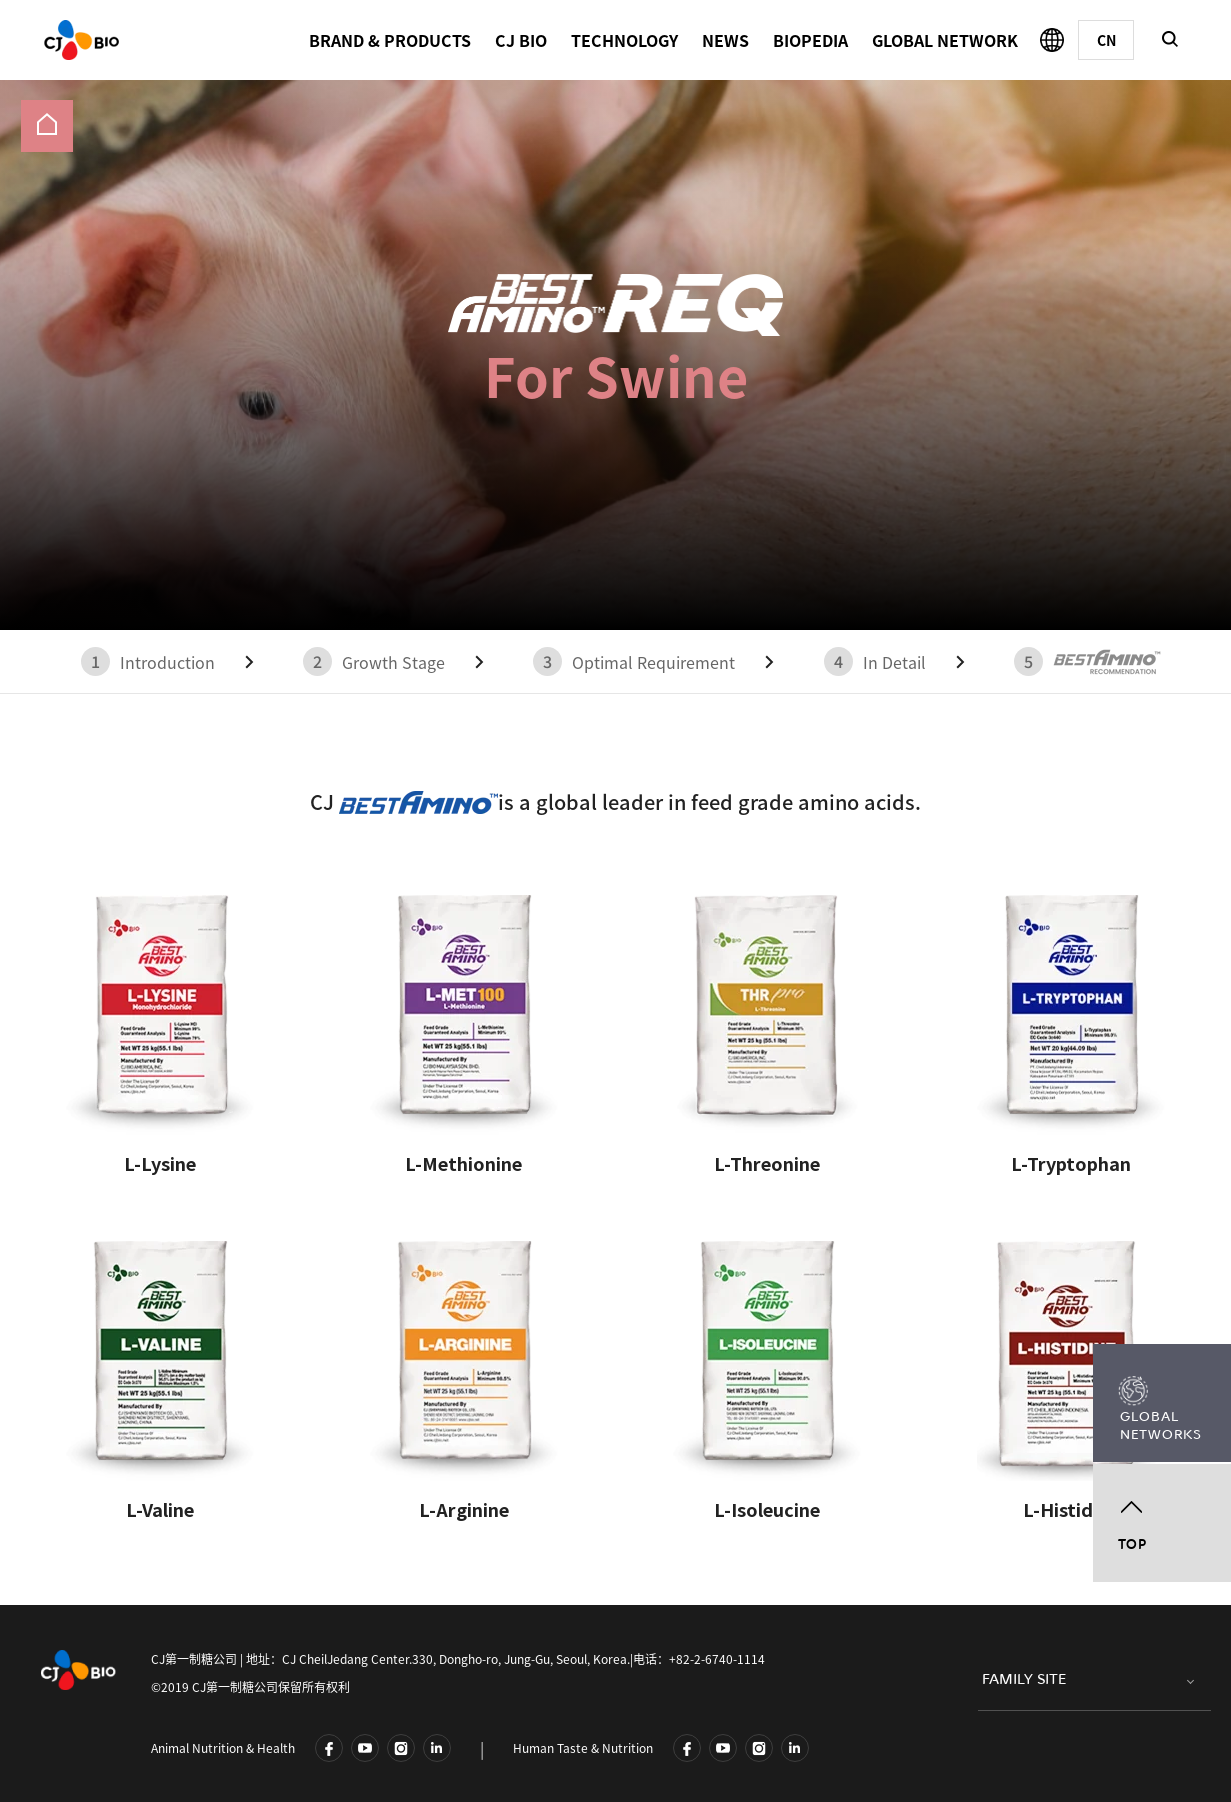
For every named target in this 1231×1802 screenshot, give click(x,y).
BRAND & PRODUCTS (390, 40)
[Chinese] (1106, 40)
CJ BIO (521, 40)
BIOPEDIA (810, 40)
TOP (1132, 1544)
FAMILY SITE (1024, 1679)
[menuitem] (47, 126)
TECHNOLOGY (624, 40)
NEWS (725, 40)
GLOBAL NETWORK (945, 40)
